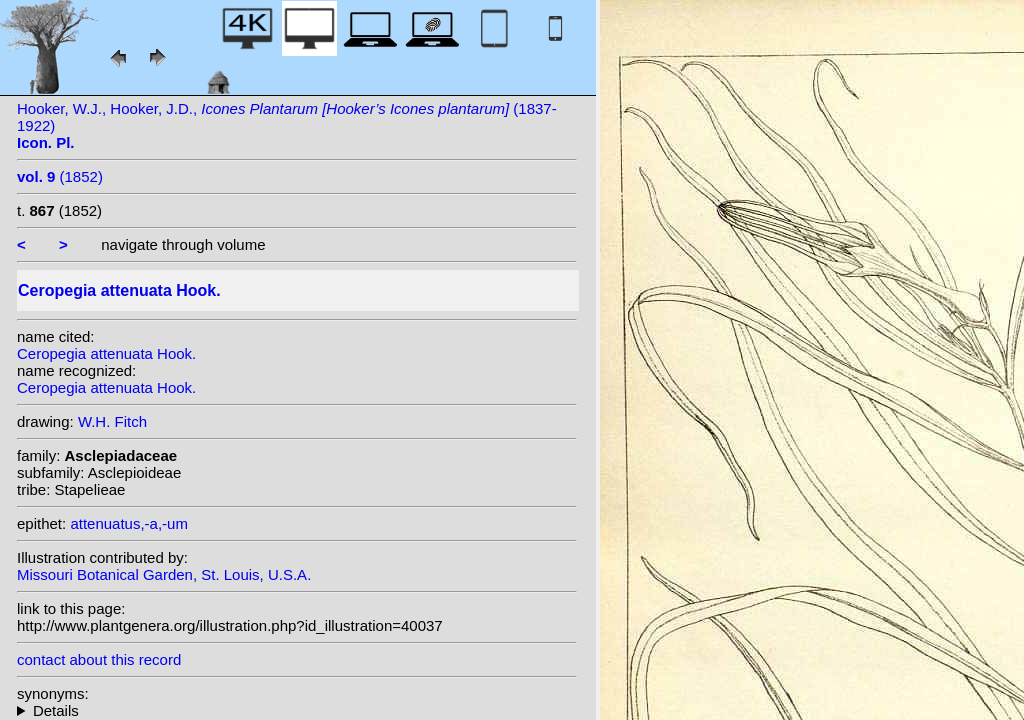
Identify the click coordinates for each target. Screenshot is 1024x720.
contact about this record (99, 659)
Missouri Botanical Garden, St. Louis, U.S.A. (164, 574)
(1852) (60, 176)
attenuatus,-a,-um (129, 523)
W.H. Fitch (112, 421)
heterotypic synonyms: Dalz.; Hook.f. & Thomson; (297, 710)
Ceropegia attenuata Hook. (106, 353)
